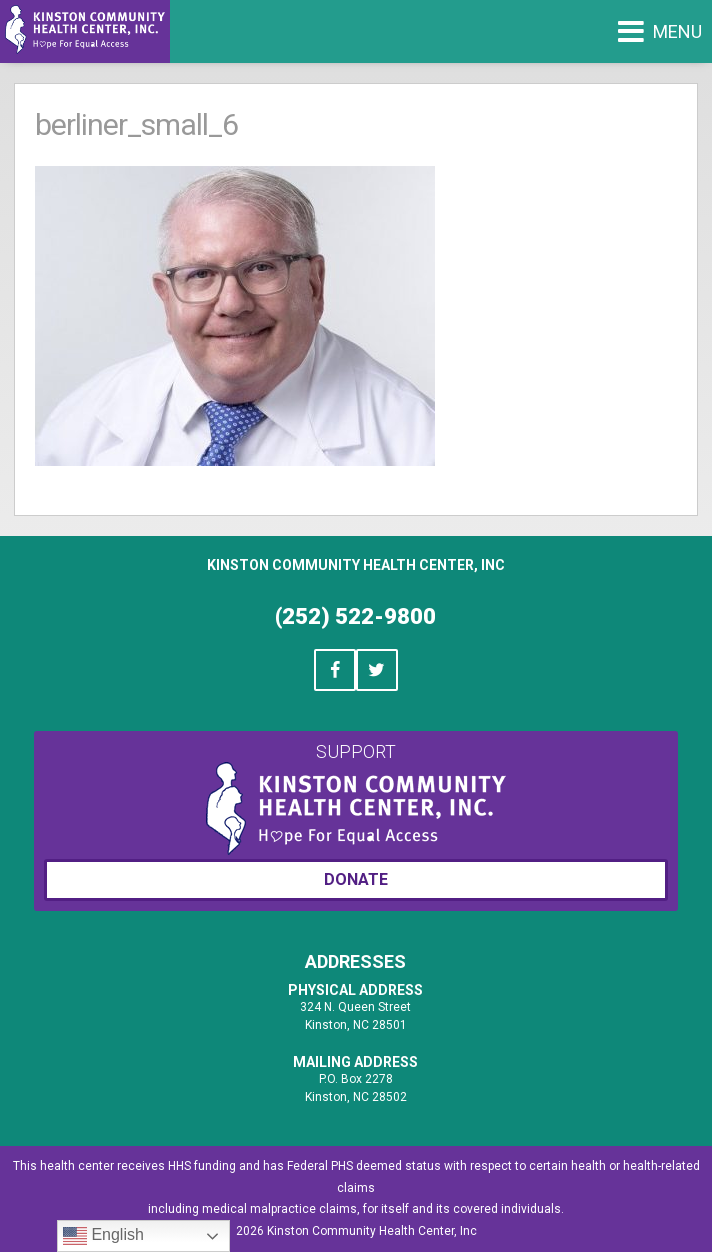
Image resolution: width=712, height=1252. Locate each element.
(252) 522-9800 (355, 616)
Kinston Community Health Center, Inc (356, 565)
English (103, 1236)
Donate (356, 879)
